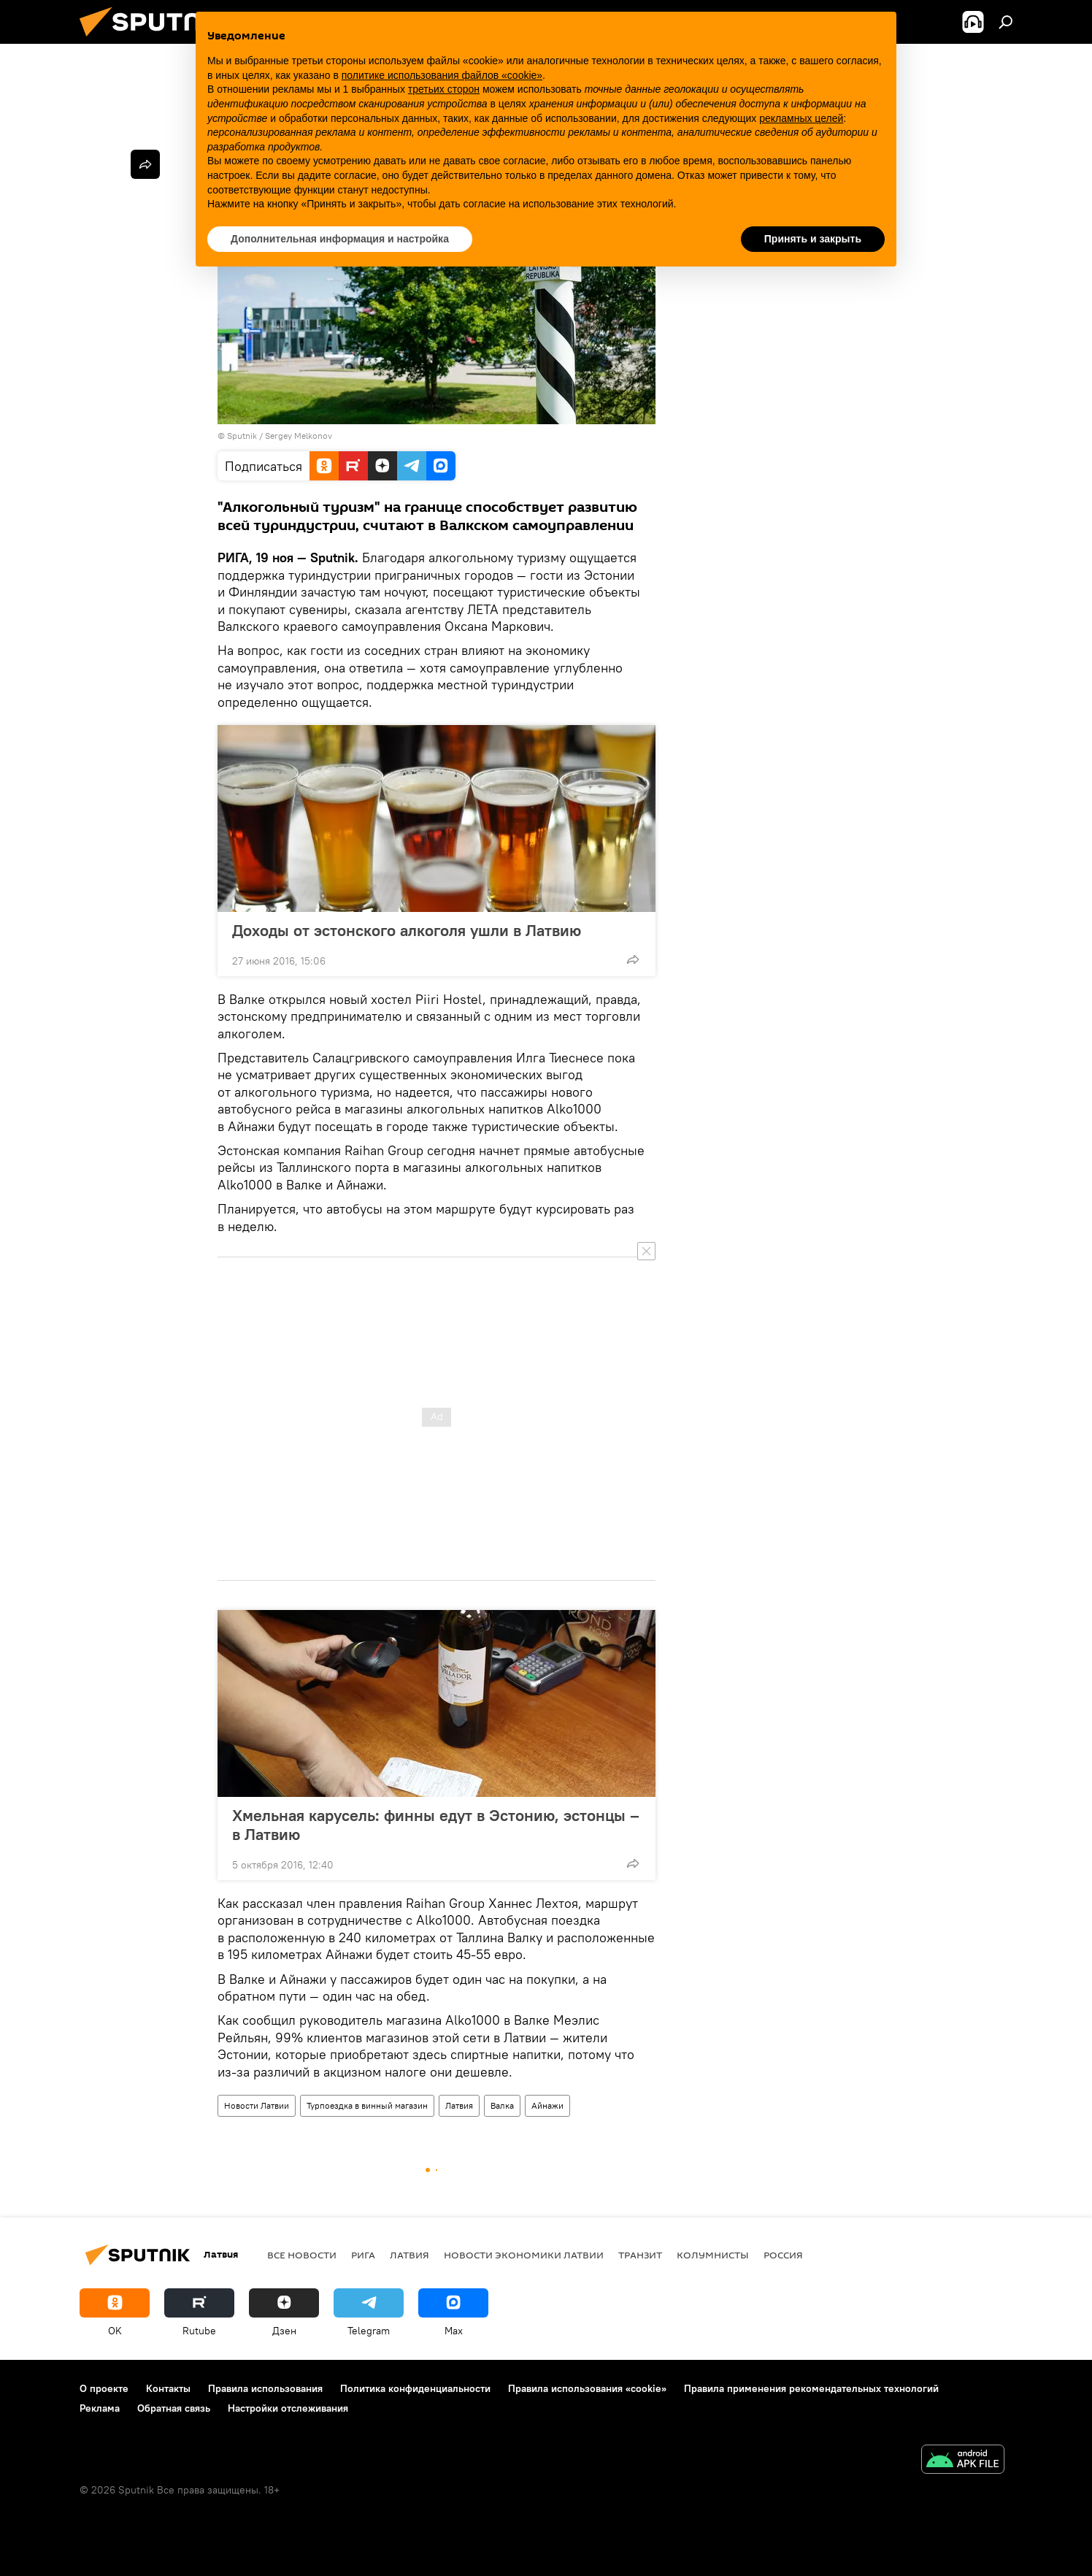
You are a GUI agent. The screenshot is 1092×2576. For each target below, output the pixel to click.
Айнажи (547, 2105)
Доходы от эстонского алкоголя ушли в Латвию (406, 930)
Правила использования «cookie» (587, 2388)
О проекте (104, 2388)
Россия (783, 2254)
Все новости (302, 2254)
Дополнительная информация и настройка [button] (340, 239)
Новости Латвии (256, 2105)
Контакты (168, 2388)
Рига (363, 2254)
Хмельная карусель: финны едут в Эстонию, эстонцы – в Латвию (435, 1825)
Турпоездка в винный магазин (367, 2105)
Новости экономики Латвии (524, 2254)
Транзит (640, 2254)
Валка (502, 2105)
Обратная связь (173, 2408)
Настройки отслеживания (288, 2408)
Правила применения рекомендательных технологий (811, 2388)
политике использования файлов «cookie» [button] (442, 75)
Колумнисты (713, 2254)
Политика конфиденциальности (415, 2388)
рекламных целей (801, 118)
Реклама (100, 2408)
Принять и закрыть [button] (812, 239)
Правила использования (265, 2388)
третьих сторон (444, 89)
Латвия (459, 2105)
